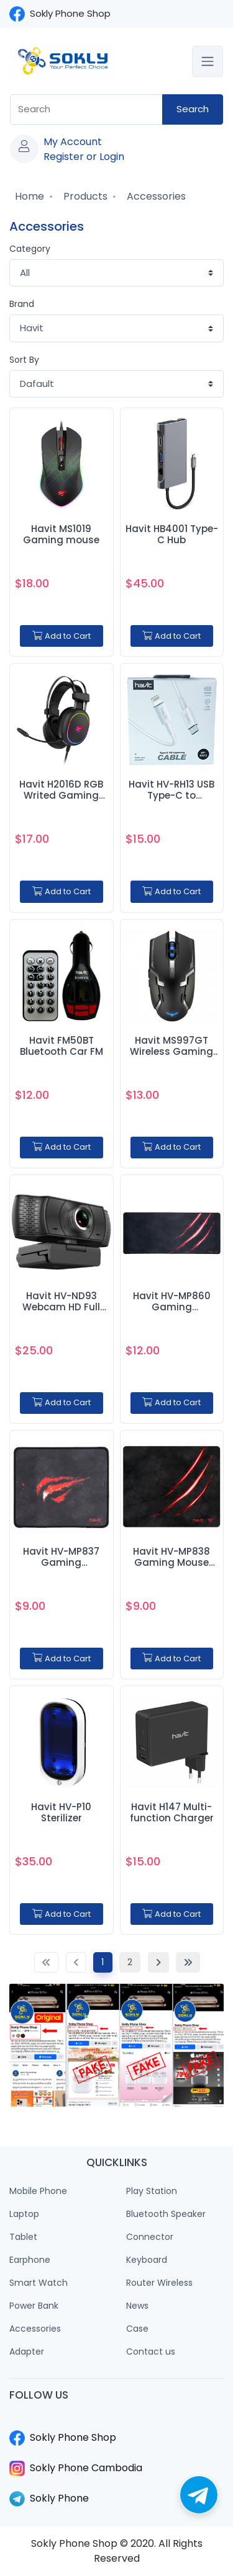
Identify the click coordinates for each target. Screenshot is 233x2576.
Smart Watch (38, 2282)
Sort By (24, 359)
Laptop (24, 2214)
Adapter (26, 2351)
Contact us (150, 2351)
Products (84, 196)
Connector (149, 2237)
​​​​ (116, 2422)
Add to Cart (61, 636)
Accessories (155, 196)
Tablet (23, 2237)
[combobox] (86, 109)
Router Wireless (159, 2282)
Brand (21, 304)
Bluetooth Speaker (166, 2214)
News (137, 2305)
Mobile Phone (38, 2191)
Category (29, 248)
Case (137, 2328)
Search (192, 108)
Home (28, 196)
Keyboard (146, 2260)
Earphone (29, 2260)
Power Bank (33, 2305)
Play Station (151, 2191)
